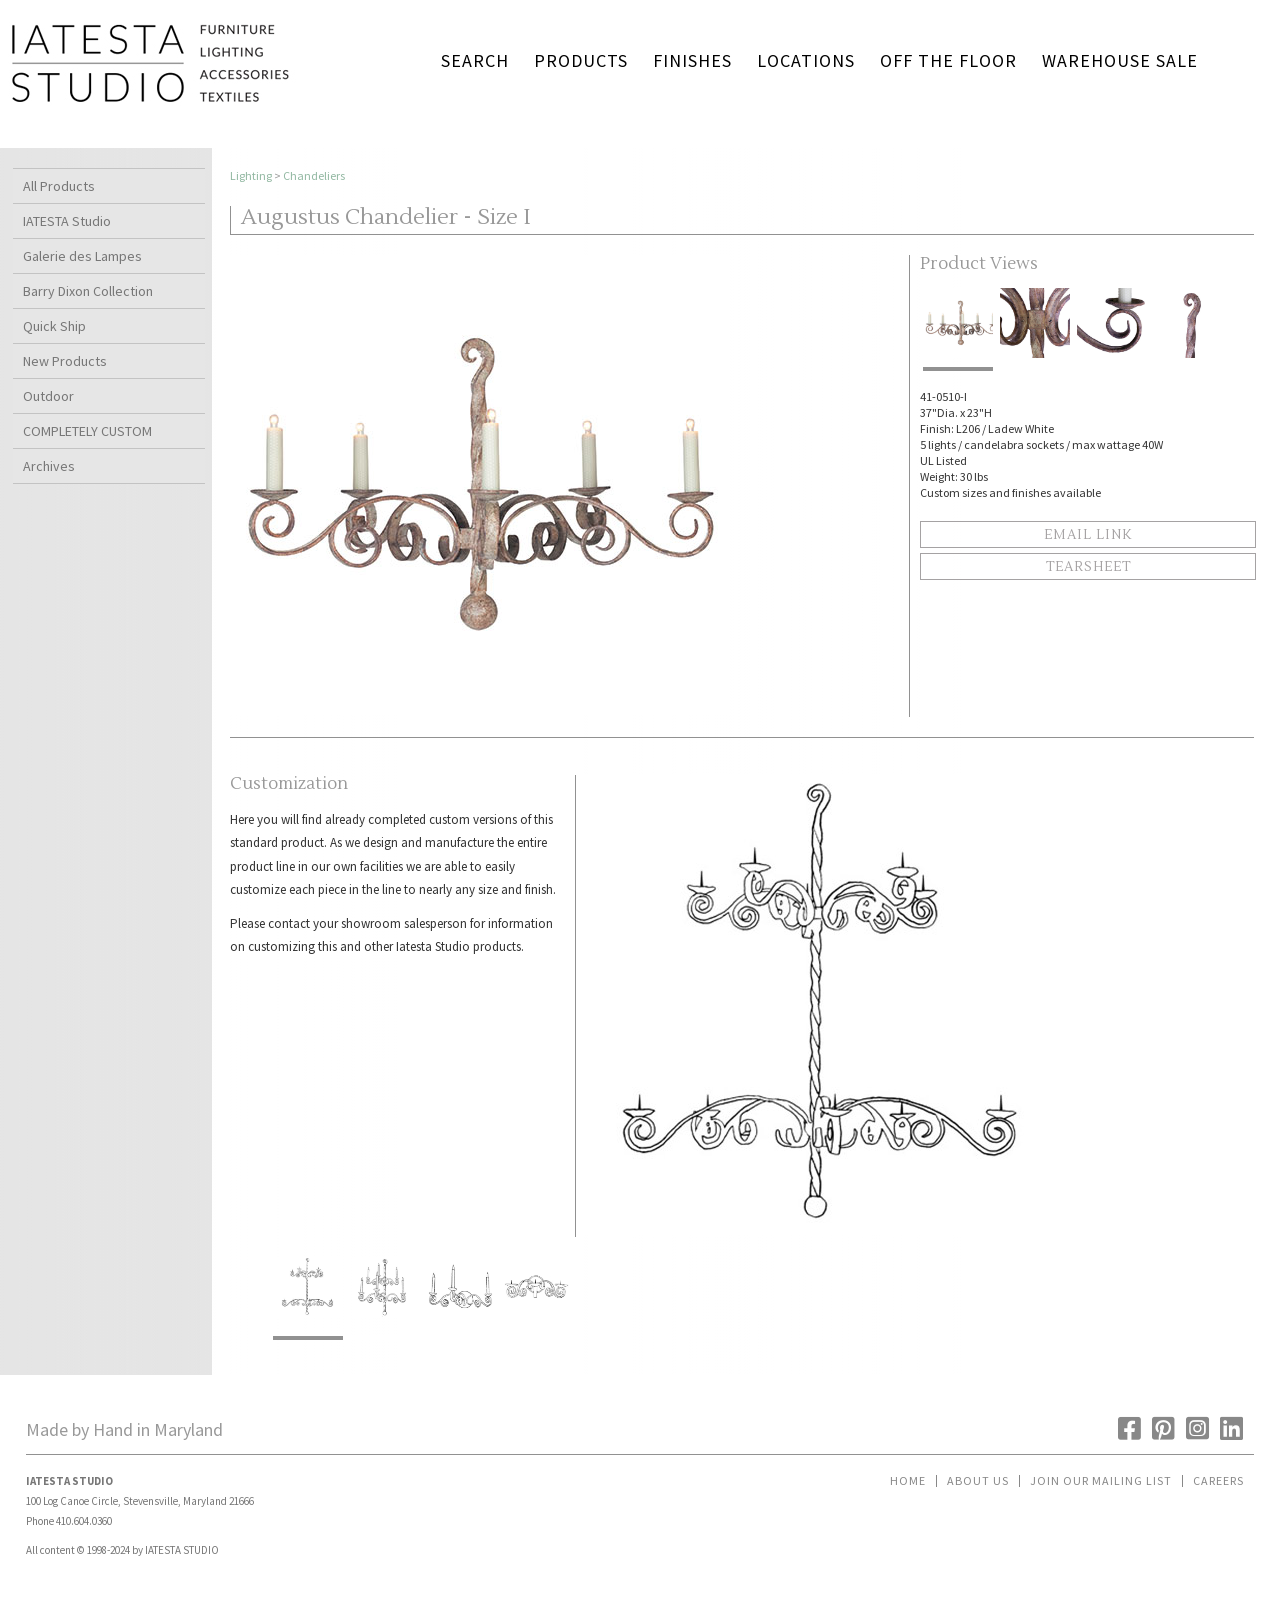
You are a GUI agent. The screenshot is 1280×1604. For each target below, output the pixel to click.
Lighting (251, 175)
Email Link (1088, 535)
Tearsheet (1088, 567)
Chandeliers (314, 175)
